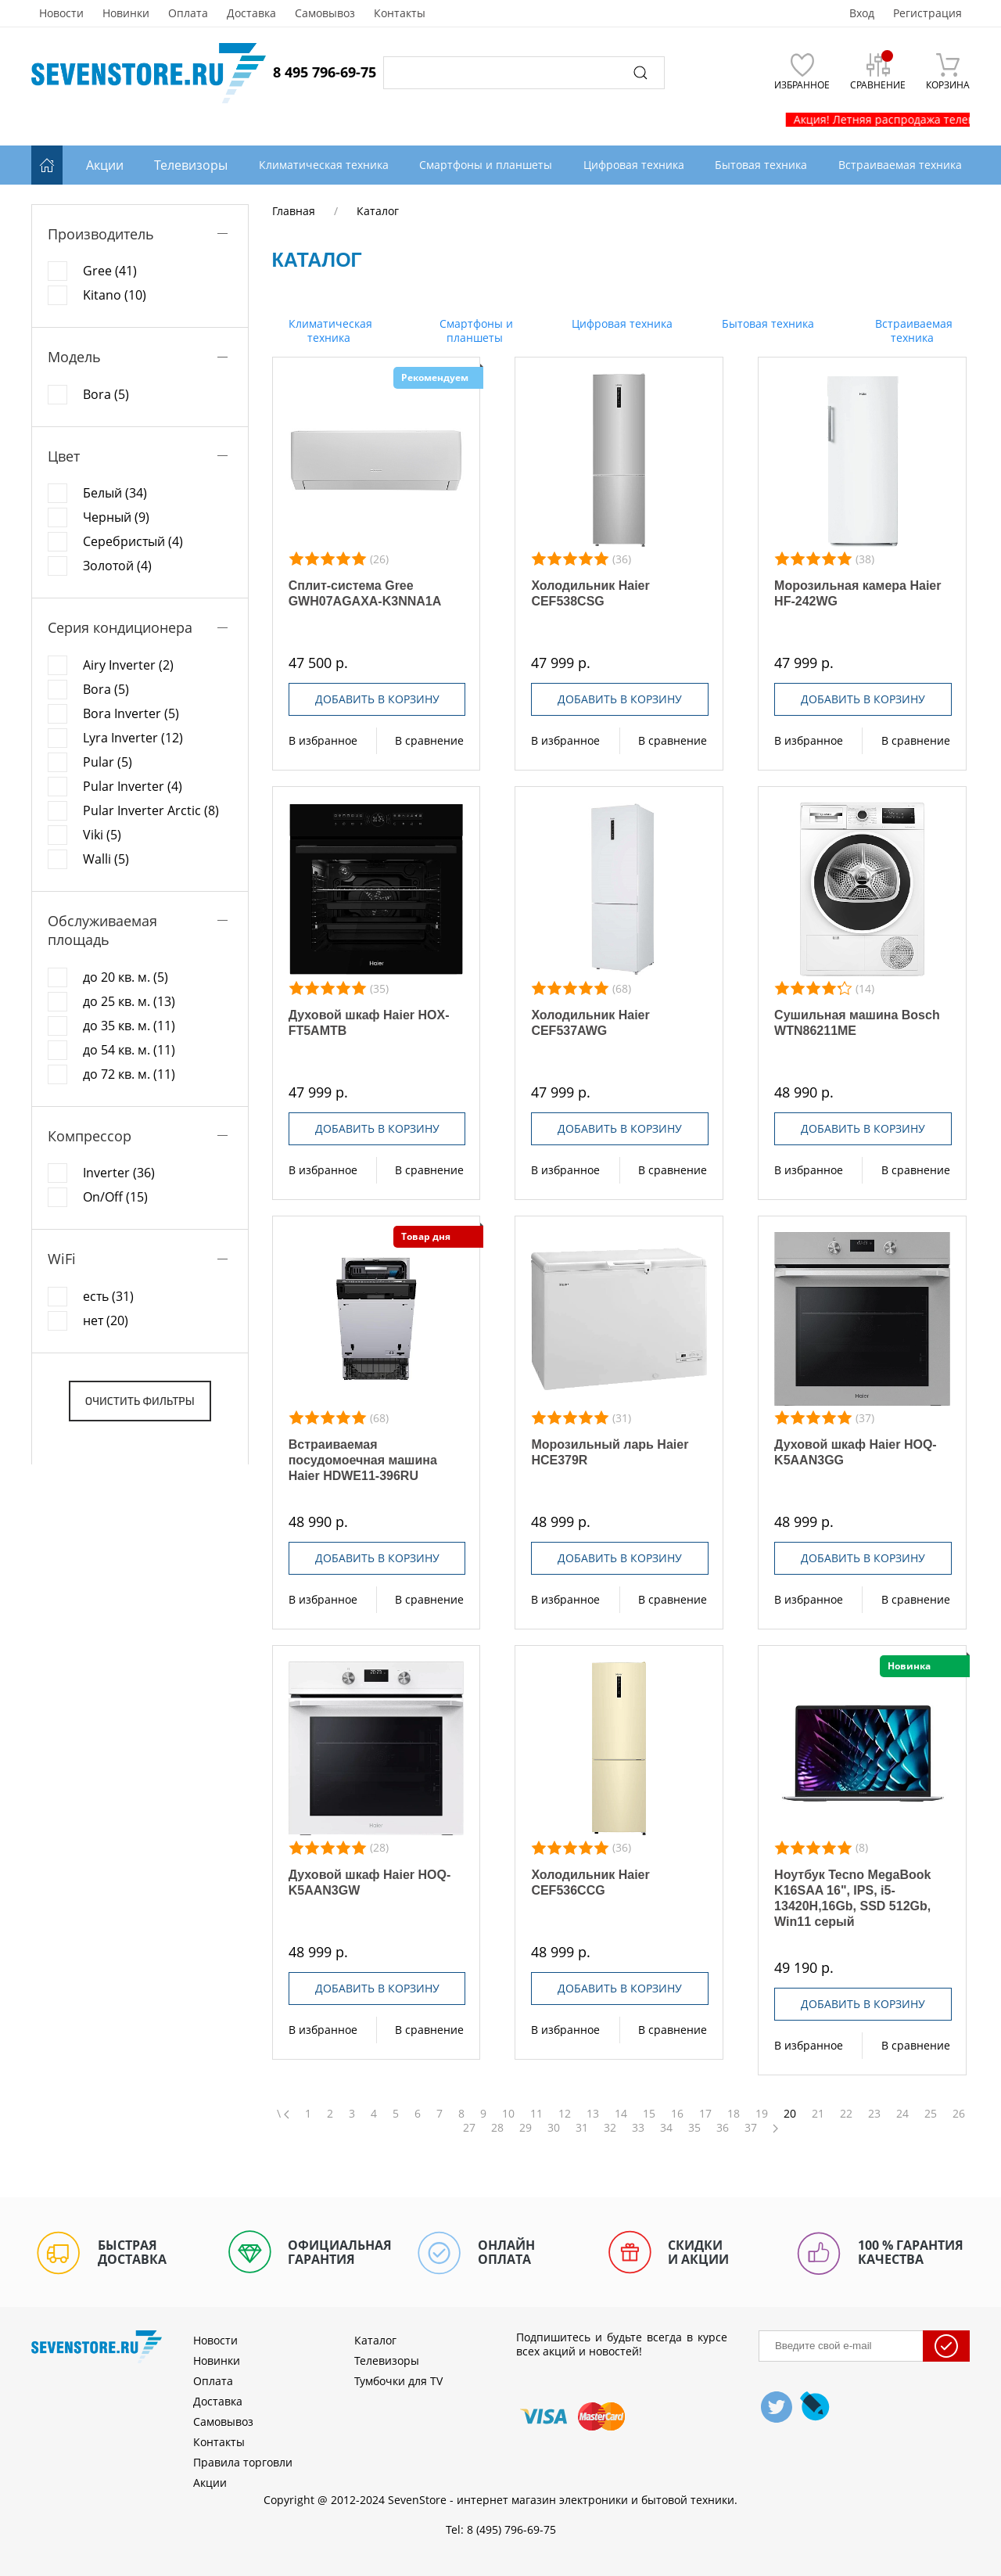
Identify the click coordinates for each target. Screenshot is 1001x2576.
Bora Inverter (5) (131, 713)
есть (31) (108, 1296)
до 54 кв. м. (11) (129, 1049)
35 (694, 2128)
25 (930, 2114)
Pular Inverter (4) (132, 786)
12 (564, 2114)
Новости (61, 13)
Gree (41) (110, 270)
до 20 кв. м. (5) (125, 977)
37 (750, 2128)
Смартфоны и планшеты (474, 330)
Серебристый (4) (133, 541)
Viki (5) (102, 834)
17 (705, 2114)
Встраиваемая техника (912, 330)
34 (666, 2128)
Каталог (375, 2340)
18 (733, 2114)
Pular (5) (107, 762)
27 (469, 2128)
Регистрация (927, 13)
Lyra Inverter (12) (133, 737)
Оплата (188, 13)
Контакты (399, 13)
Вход (861, 13)
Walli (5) (106, 859)
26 (959, 2114)
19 (761, 2114)
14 (621, 2114)
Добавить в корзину (377, 699)
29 (525, 2128)
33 (638, 2128)
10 (508, 2114)
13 (593, 2114)
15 (649, 2114)
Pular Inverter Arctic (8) (151, 810)
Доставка (251, 13)
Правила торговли (242, 2462)
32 (610, 2128)
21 (818, 2114)
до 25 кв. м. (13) (129, 1001)
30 (553, 2128)
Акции (105, 165)
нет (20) (105, 1320)
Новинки (125, 13)
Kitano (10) (114, 295)
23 (874, 2114)
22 (846, 2114)
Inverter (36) (119, 1172)
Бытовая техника (766, 323)
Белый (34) (115, 492)
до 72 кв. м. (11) (129, 1074)
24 (902, 2114)
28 (497, 2128)
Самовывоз (325, 13)
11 (536, 2114)
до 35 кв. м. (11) (129, 1025)
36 (722, 2128)
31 (582, 2128)
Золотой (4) (117, 565)
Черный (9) (116, 517)
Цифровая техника (621, 323)
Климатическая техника (328, 330)
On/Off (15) (115, 1196)
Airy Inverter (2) (128, 665)
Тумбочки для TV (398, 2380)
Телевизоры (191, 165)
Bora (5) (106, 394)
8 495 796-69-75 (324, 72)
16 (677, 2114)
